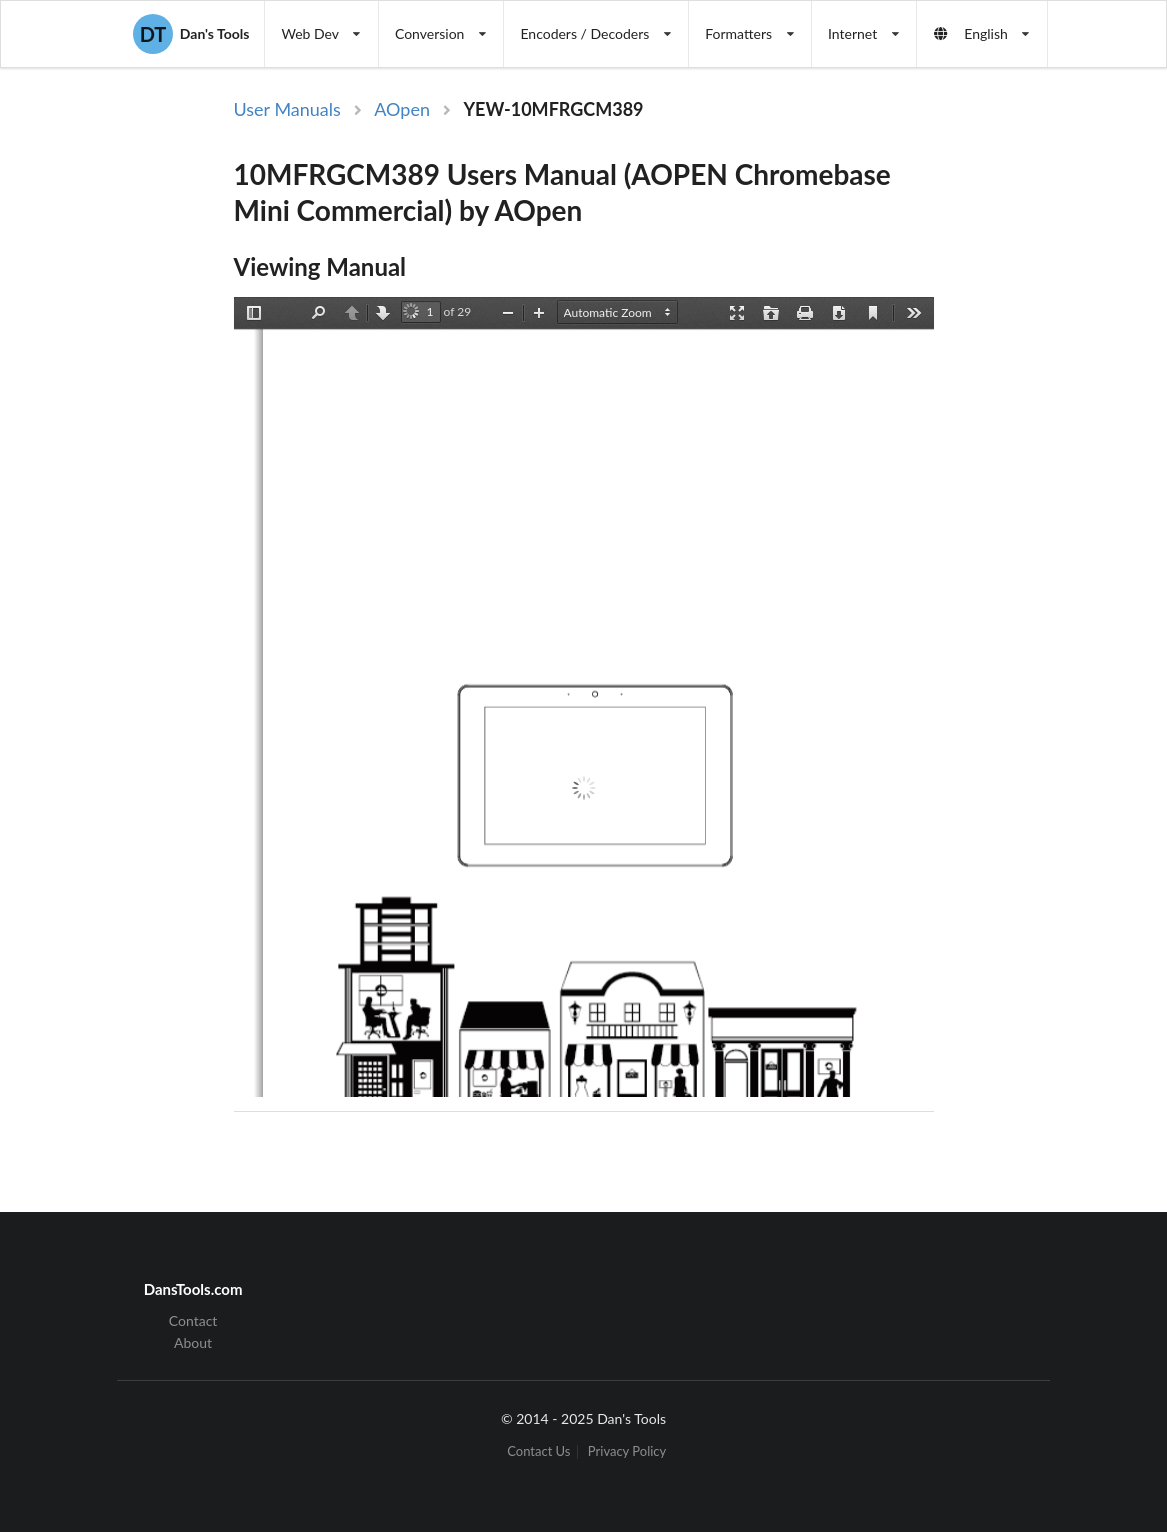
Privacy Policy (627, 1451)
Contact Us (538, 1451)
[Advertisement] (1052, 423)
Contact (193, 1321)
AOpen (402, 109)
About (193, 1342)
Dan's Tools (191, 34)
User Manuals (287, 109)
